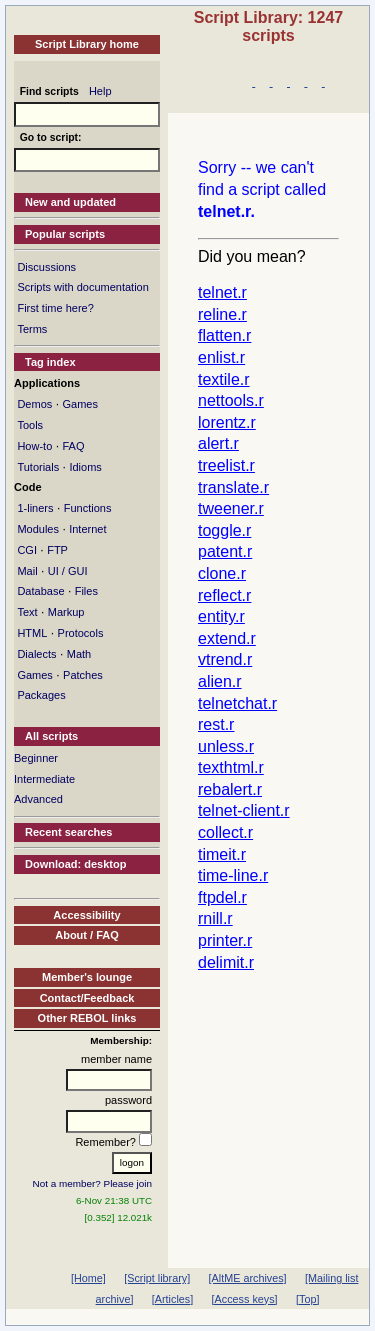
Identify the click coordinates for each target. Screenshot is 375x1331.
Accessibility (86, 915)
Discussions (46, 267)
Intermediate (44, 779)
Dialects (36, 654)
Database (40, 591)
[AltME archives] (248, 1278)
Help (100, 91)
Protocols (81, 633)
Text (27, 612)
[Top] (307, 1299)
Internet (87, 529)
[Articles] (172, 1299)
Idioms (85, 467)
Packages (41, 695)
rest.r (216, 724)
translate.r (233, 487)
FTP (57, 550)
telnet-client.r (244, 810)
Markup (66, 612)
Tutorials (38, 467)
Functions (88, 508)
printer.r (225, 940)
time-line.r (233, 875)
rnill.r (215, 918)
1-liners (35, 508)
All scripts (51, 736)
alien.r (220, 681)
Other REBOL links (87, 1018)
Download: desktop (75, 864)
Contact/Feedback (87, 998)
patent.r (225, 551)
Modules (38, 529)
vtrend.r (225, 659)
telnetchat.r (237, 703)
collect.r (225, 832)
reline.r (222, 314)
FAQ (73, 446)
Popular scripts (65, 234)
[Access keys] (245, 1299)
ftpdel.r (222, 897)
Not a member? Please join (93, 1183)
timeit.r (222, 854)
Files (86, 591)
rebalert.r (230, 789)
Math (79, 654)
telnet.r (222, 292)
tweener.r (231, 508)
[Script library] (157, 1278)
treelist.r (226, 465)
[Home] (88, 1278)
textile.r (224, 379)
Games (79, 404)
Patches (83, 675)
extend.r (227, 638)
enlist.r (221, 357)
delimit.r (226, 962)
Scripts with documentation (82, 287)
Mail (27, 571)
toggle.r (224, 530)
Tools (30, 425)
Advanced (38, 799)
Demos (34, 404)
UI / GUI (68, 571)
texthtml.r (231, 767)
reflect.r (224, 595)
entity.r (221, 616)
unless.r (226, 746)
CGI (27, 550)
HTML (32, 633)
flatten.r (224, 335)
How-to (34, 446)
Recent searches (68, 832)
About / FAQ (87, 935)
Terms (32, 329)
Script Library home (87, 44)
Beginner (36, 758)
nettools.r (231, 400)
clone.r (222, 573)
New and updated (70, 202)
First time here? (55, 308)
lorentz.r (227, 422)
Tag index (50, 362)
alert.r (218, 443)
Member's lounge (87, 977)
